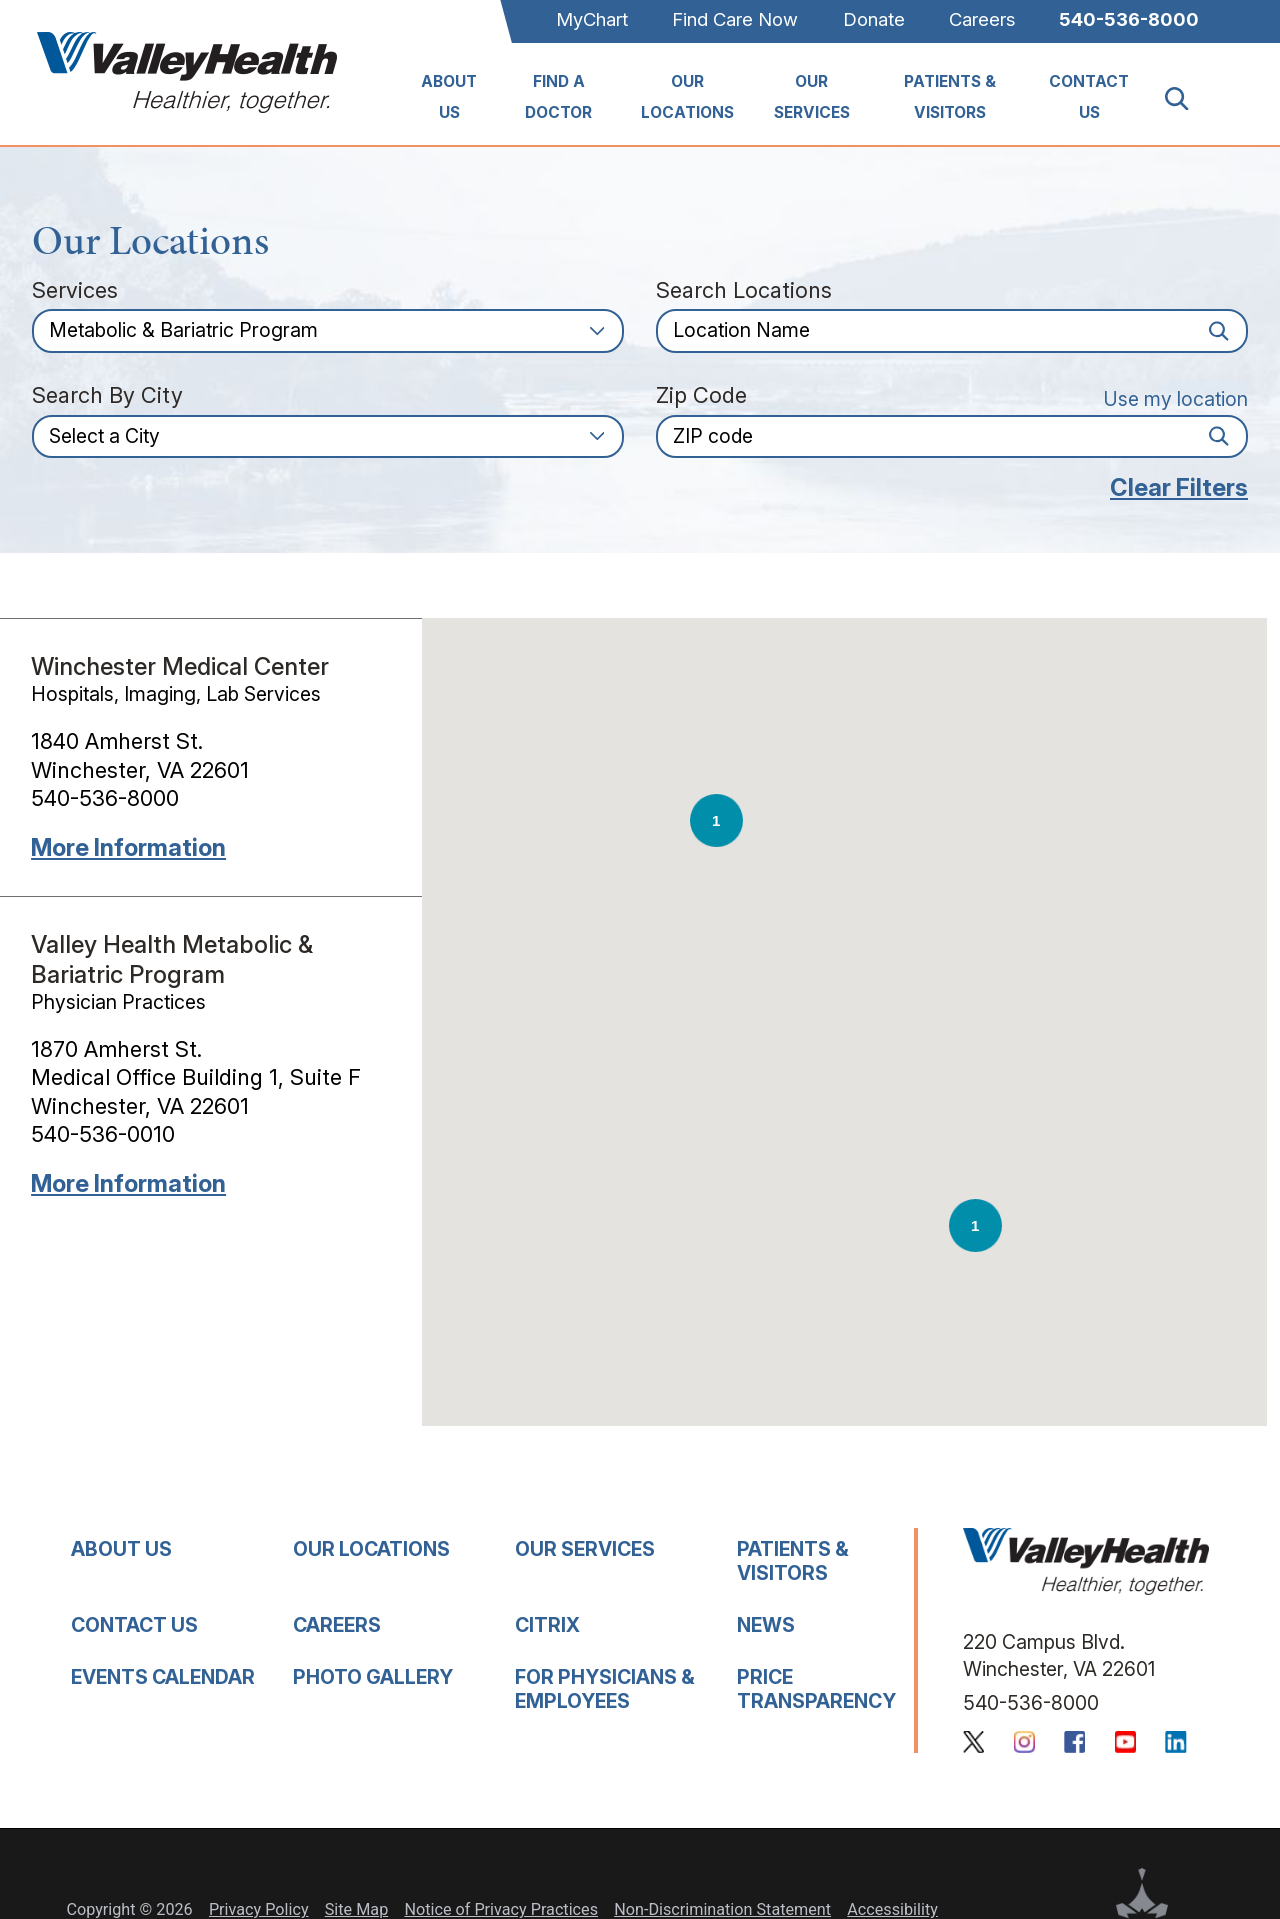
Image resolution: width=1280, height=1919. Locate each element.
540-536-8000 (1129, 19)
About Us (449, 97)
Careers (982, 19)
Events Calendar (163, 1677)
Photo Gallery (373, 1677)
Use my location (1175, 399)
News (766, 1625)
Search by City (107, 396)
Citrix (547, 1625)
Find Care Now (735, 19)
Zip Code (701, 396)
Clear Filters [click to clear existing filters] (1179, 488)
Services (75, 291)
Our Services (812, 97)
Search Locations (744, 291)
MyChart (592, 19)
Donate (874, 19)
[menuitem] (449, 98)
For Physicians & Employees (605, 1688)
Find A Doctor (558, 97)
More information (128, 848)
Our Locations (687, 97)
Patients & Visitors (950, 97)
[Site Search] (1188, 98)
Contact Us (1089, 97)
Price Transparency (816, 1688)
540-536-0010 (103, 1134)
